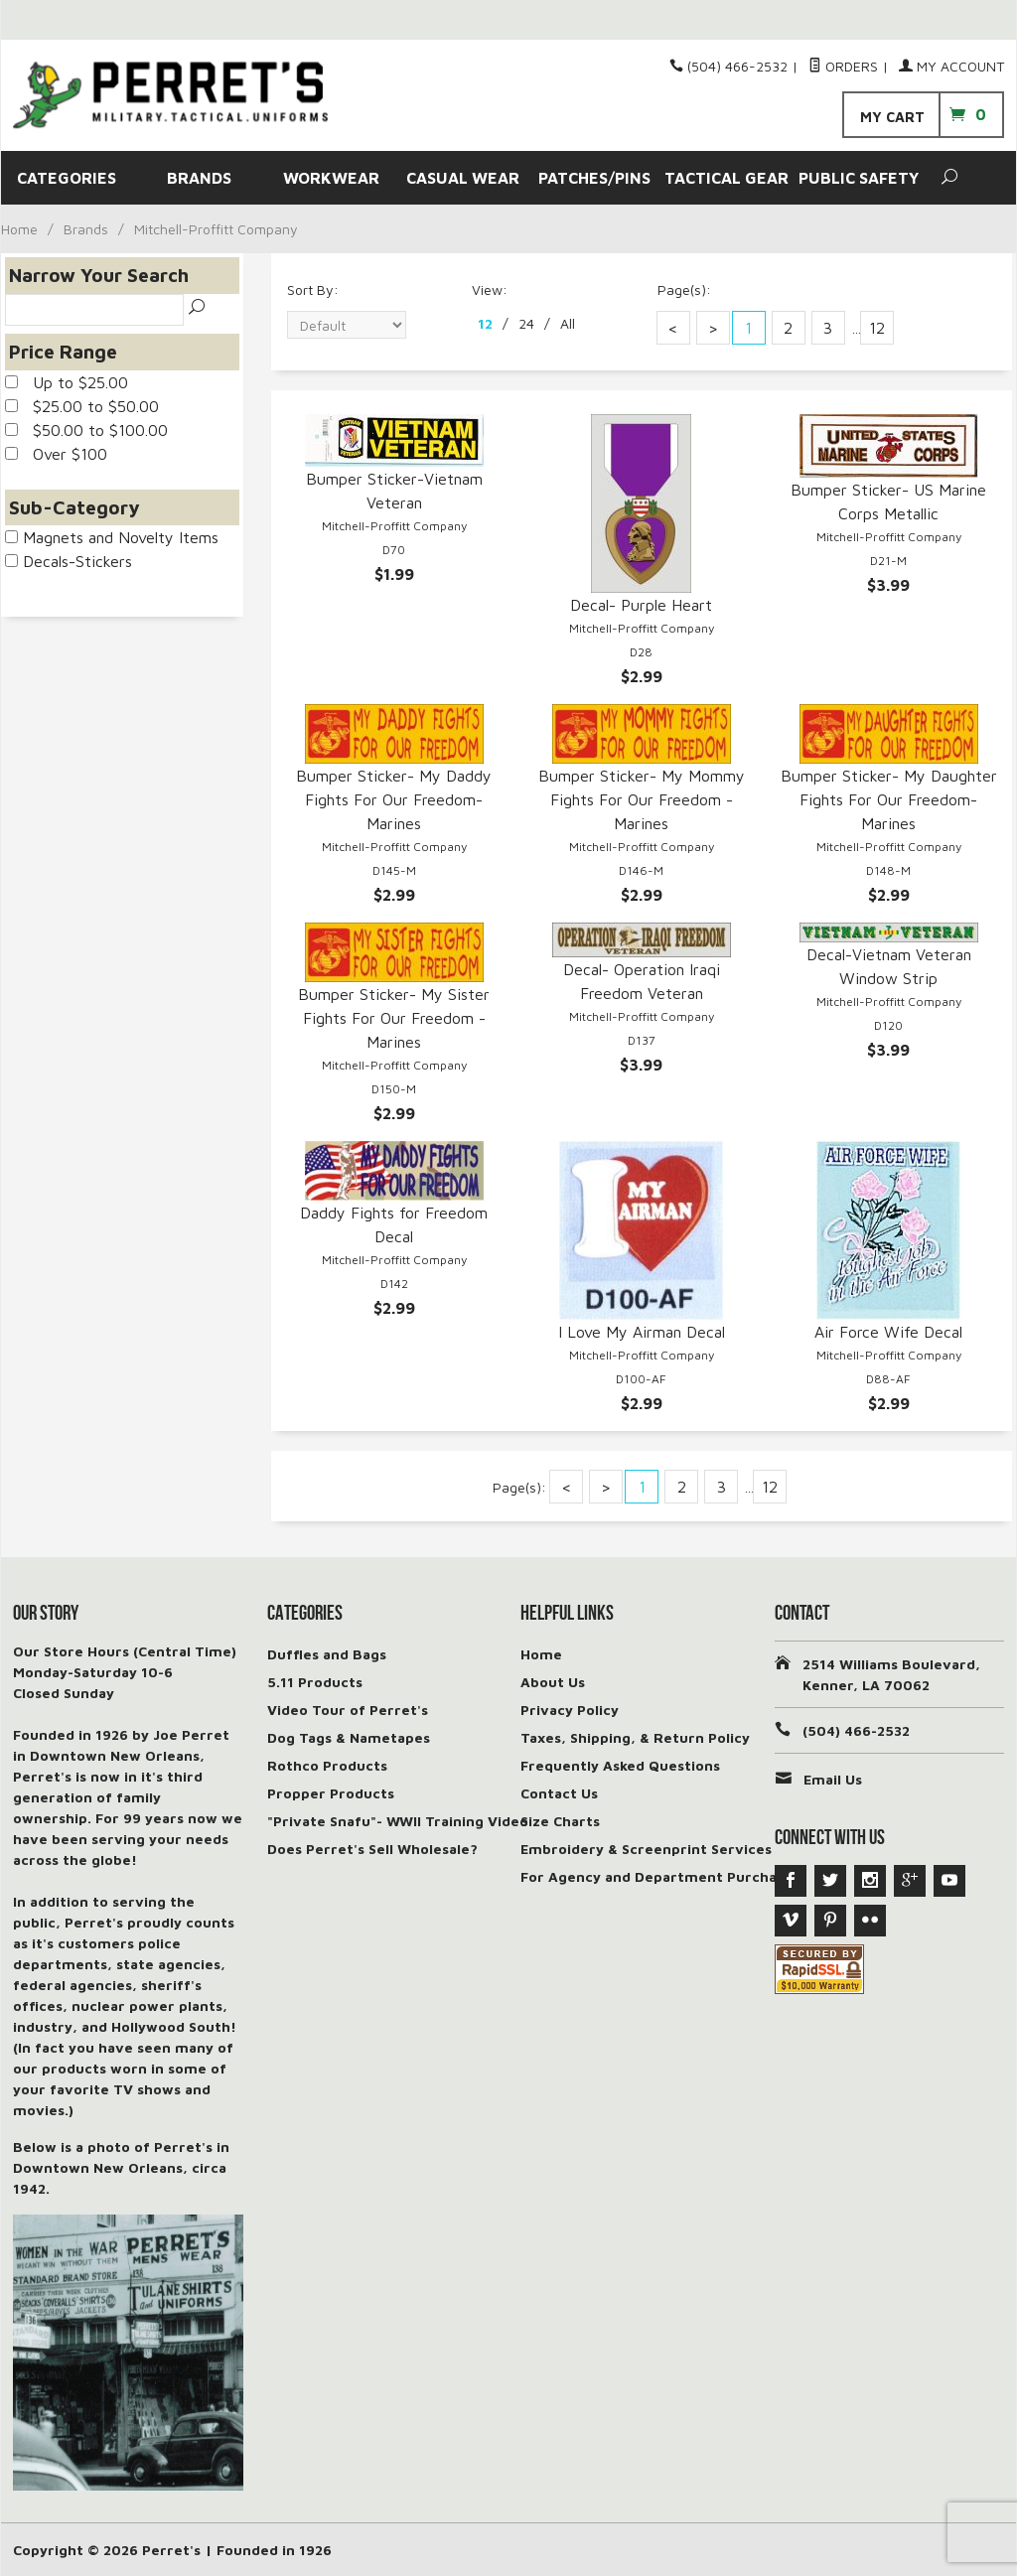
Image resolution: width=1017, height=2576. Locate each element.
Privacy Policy (569, 1709)
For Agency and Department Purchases (659, 1876)
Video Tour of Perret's (347, 1709)
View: (490, 289)
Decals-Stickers (68, 561)
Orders (843, 66)
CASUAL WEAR (462, 178)
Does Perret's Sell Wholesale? (372, 1848)
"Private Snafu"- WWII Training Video (397, 1820)
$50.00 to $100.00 (86, 430)
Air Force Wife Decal (888, 1332)
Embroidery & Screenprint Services (646, 1848)
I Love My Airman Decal (641, 1332)
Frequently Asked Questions (620, 1765)
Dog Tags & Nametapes (348, 1737)
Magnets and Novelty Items (111, 537)
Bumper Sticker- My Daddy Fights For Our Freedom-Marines (394, 799)
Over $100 (56, 454)
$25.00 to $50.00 (82, 406)
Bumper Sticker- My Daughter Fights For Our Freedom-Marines (889, 799)
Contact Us (559, 1793)
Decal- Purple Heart (641, 605)
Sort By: (313, 289)
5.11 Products (315, 1681)
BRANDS (199, 178)
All (567, 323)
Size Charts (560, 1820)
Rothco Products (327, 1765)
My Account (951, 66)
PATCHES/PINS (594, 178)
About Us (552, 1681)
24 (526, 323)
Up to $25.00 (66, 382)
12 (485, 323)
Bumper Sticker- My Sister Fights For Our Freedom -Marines (394, 1018)
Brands (86, 228)
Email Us (832, 1779)
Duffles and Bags (326, 1654)
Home (19, 228)
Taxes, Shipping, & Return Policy (635, 1737)
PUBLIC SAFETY (859, 178)
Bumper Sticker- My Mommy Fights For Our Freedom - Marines (641, 799)
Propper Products (330, 1793)
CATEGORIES (66, 178)
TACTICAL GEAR (726, 178)
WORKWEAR (331, 178)
